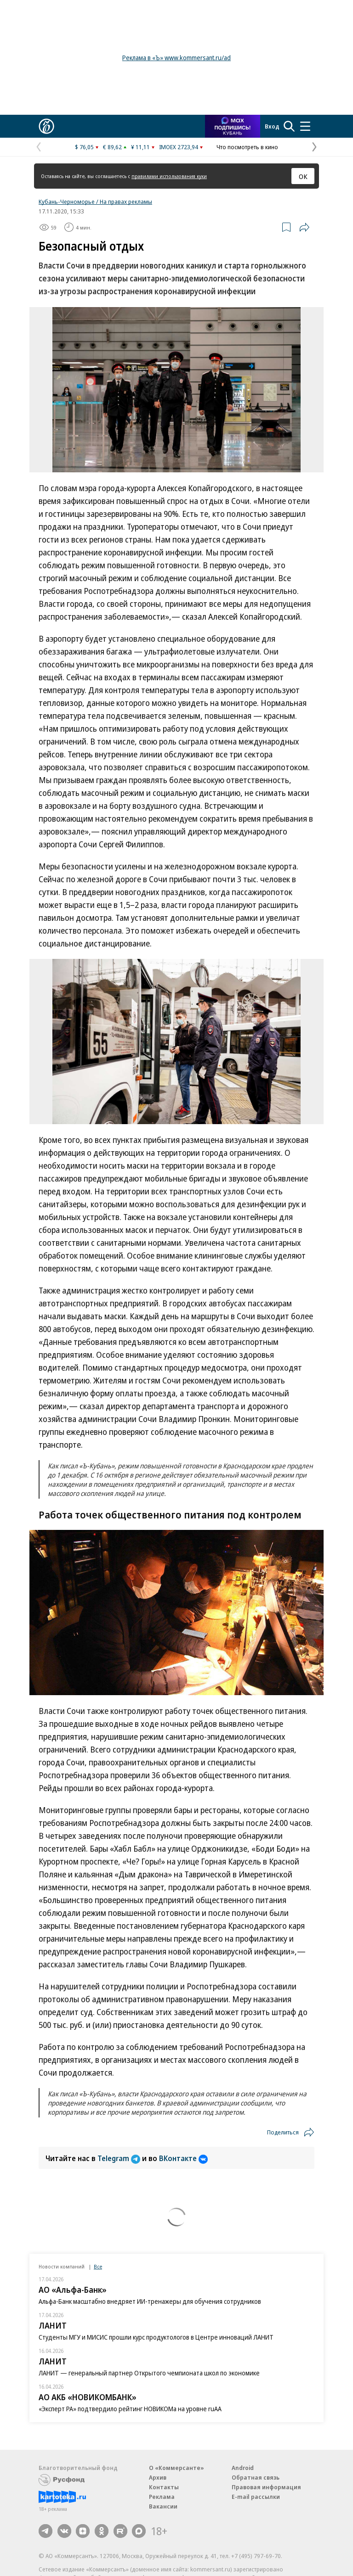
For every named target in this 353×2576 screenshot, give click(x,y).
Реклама (162, 2496)
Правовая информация (266, 2487)
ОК (303, 176)
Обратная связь (255, 2477)
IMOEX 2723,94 (178, 147)
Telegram (119, 2158)
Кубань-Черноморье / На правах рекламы (95, 201)
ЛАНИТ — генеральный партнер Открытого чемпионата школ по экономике (149, 2373)
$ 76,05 (84, 147)
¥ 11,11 (140, 147)
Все (98, 2266)
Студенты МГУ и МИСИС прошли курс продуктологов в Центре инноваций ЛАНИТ (156, 2337)
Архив (157, 2477)
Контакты (164, 2487)
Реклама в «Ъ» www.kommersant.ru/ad (176, 57)
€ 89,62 (112, 147)
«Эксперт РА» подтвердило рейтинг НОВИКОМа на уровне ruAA (130, 2408)
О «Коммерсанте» (176, 2468)
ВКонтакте (183, 2158)
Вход (272, 126)
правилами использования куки (169, 176)
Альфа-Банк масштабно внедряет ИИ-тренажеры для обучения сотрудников (150, 2301)
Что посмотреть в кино (247, 147)
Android (243, 2468)
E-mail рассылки (256, 2496)
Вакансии (163, 2506)
